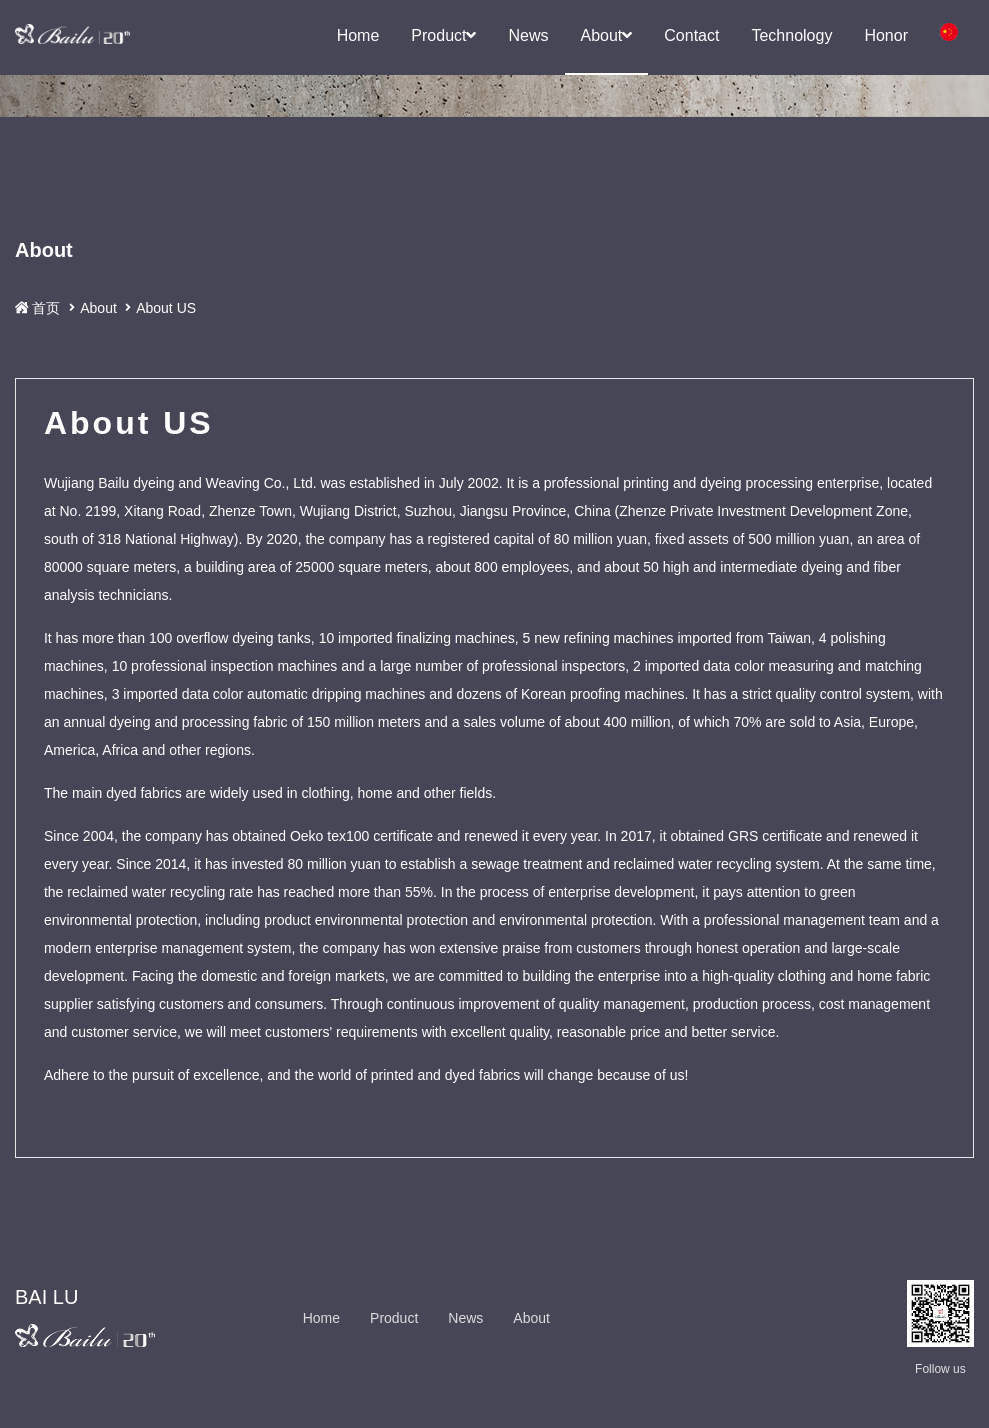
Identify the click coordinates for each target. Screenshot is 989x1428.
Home (358, 35)
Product (443, 35)
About (607, 35)
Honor (886, 35)
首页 (48, 319)
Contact (691, 35)
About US (166, 320)
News (528, 35)
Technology (791, 35)
